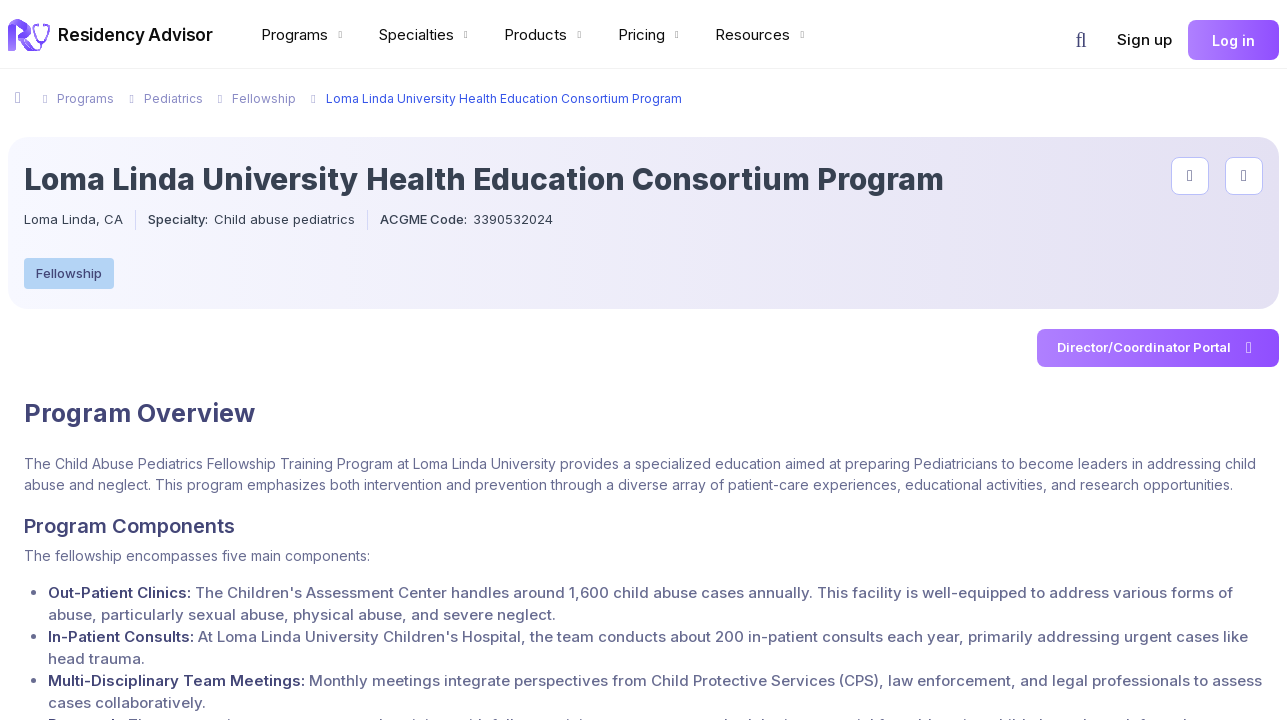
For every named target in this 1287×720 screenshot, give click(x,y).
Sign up (1144, 39)
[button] (1081, 40)
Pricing (651, 34)
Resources (762, 34)
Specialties (426, 34)
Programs (304, 34)
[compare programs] (1244, 176)
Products (545, 34)
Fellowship (69, 273)
